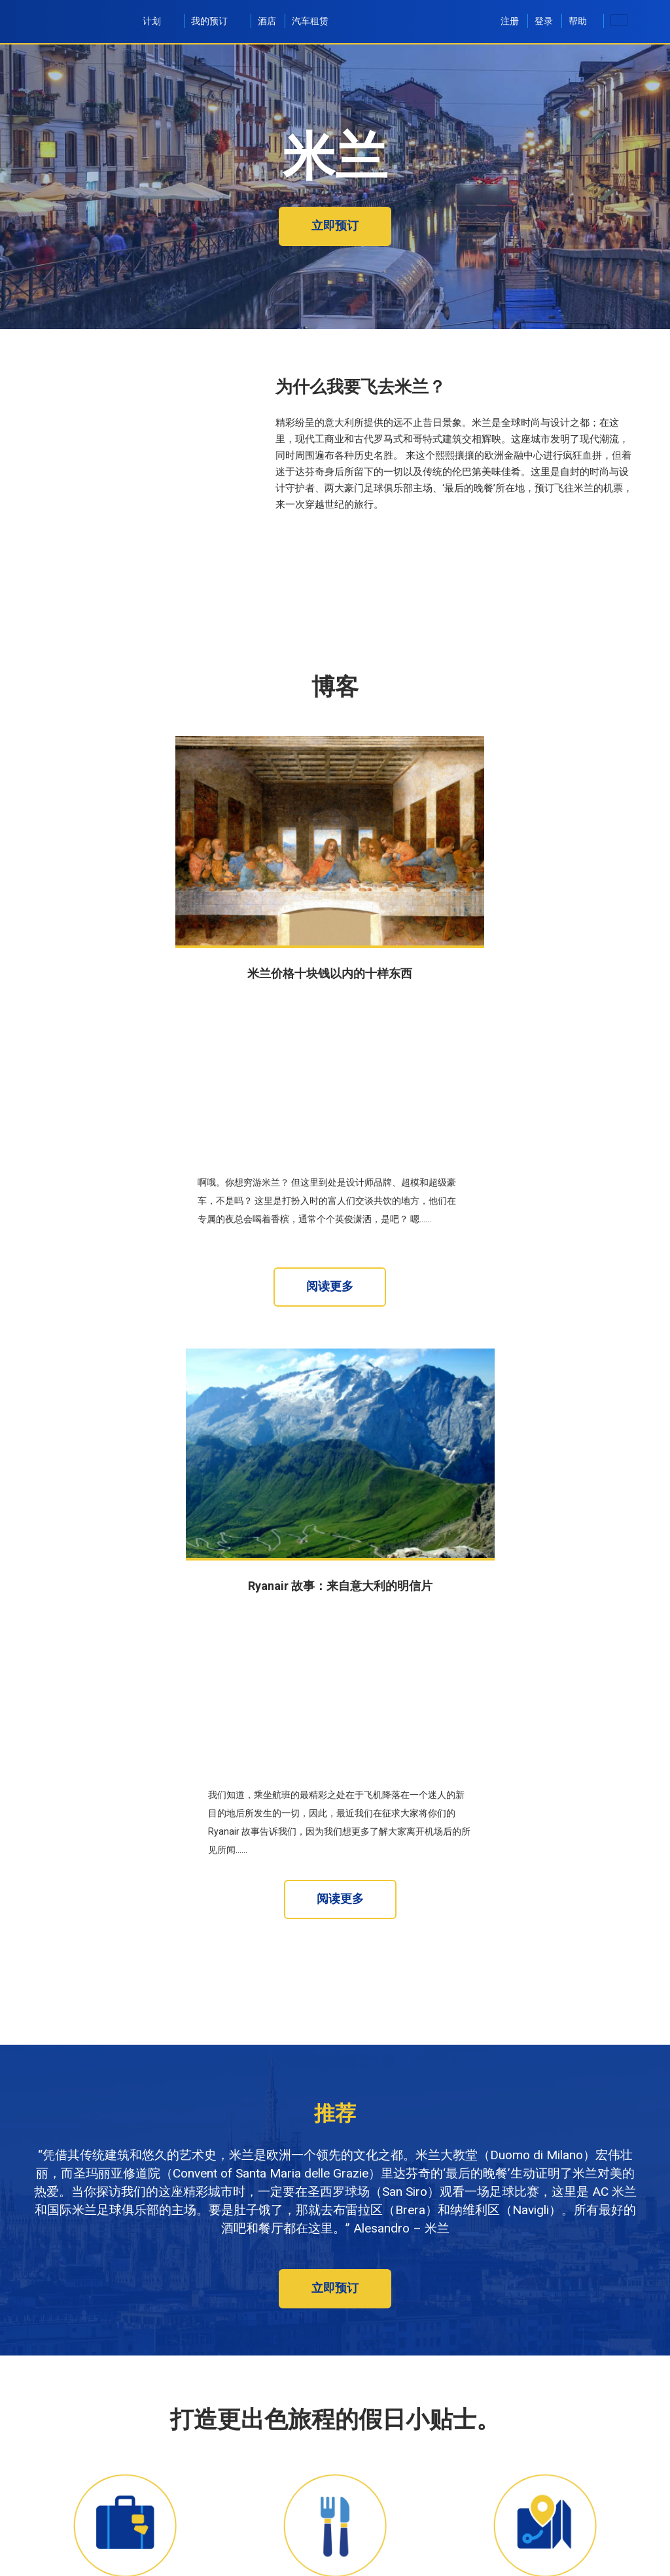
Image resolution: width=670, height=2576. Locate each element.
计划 (159, 21)
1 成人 (362, 2562)
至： (276, 2504)
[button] (567, 2555)
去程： (53, 2548)
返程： (210, 2548)
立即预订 (335, 225)
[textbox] (146, 2518)
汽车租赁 (310, 21)
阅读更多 (329, 1104)
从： (49, 2504)
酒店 (267, 21)
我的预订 (216, 21)
